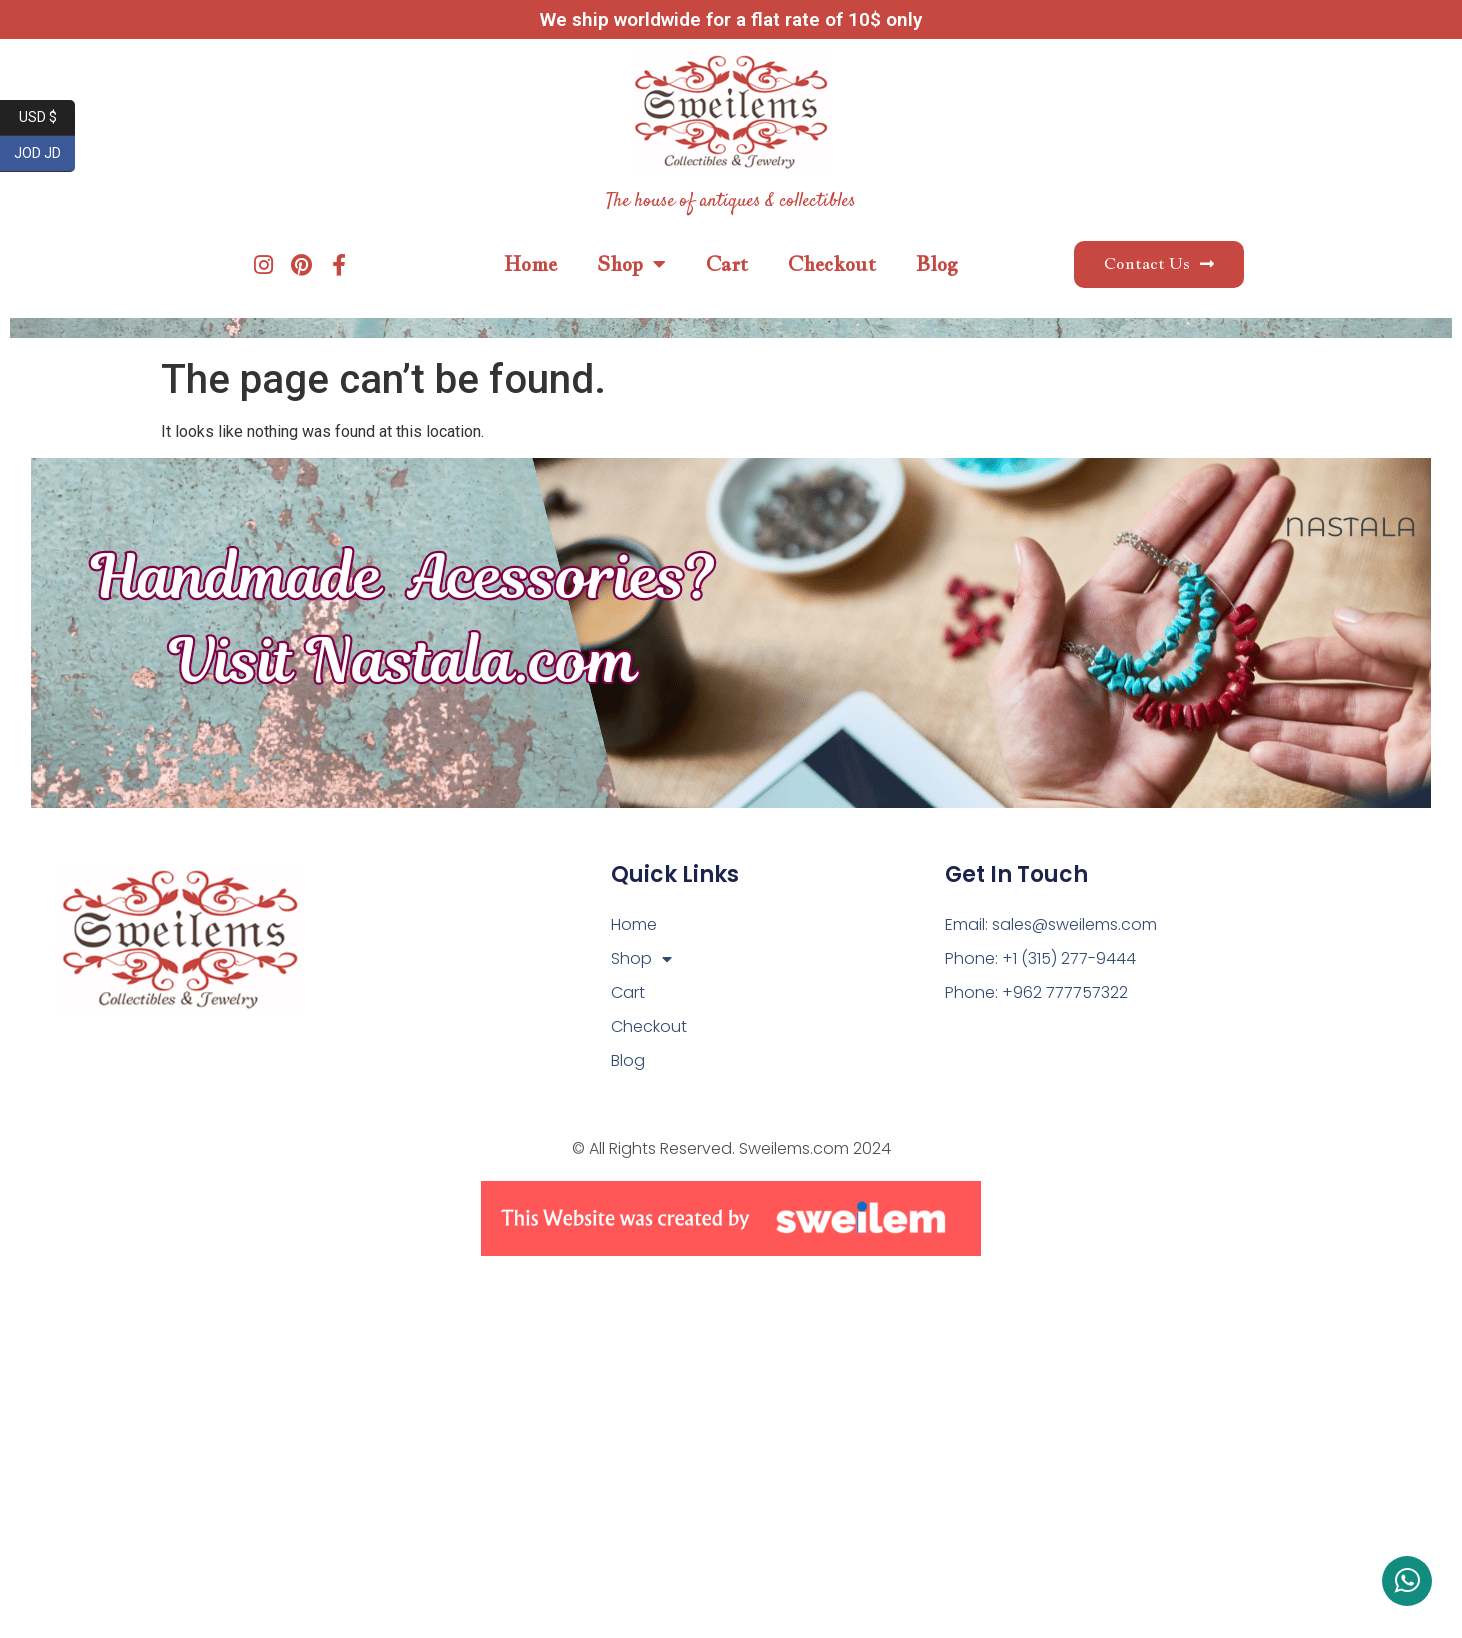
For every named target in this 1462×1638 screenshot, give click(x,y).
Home (530, 264)
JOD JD (44, 154)
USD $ (47, 118)
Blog (937, 264)
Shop (631, 264)
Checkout (832, 264)
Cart (727, 264)
